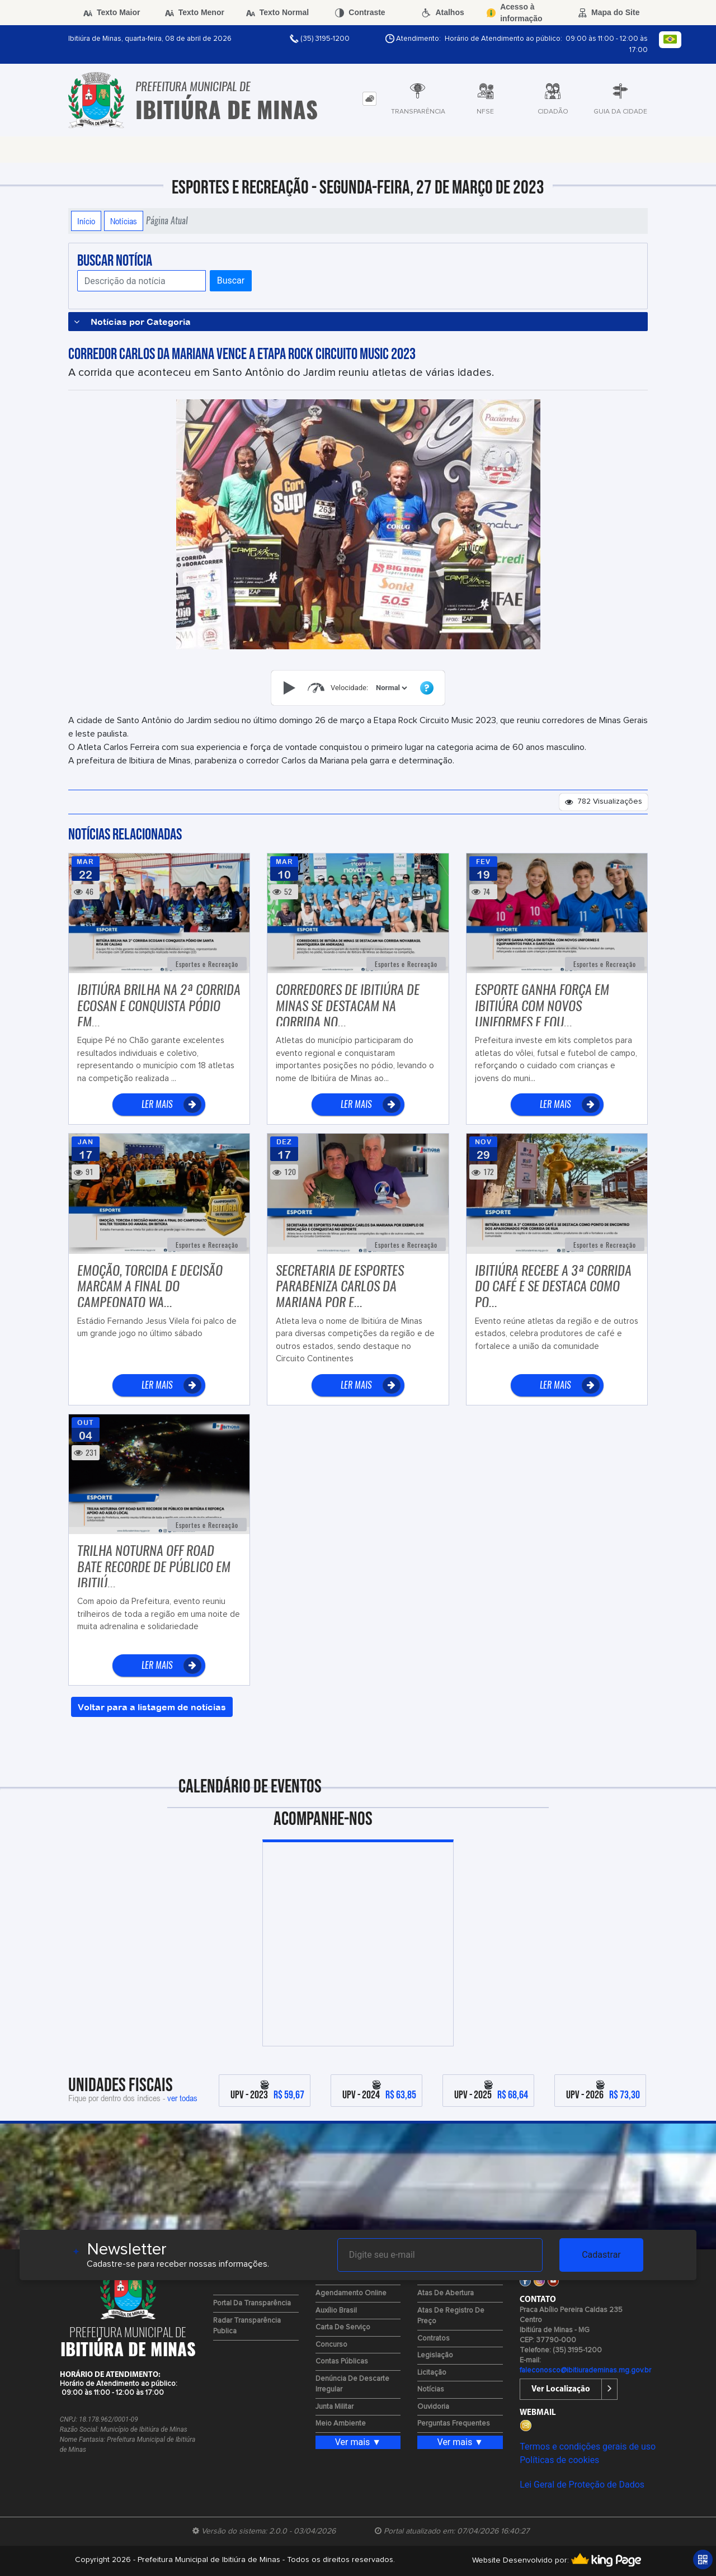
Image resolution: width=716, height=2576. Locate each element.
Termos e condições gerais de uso (588, 2446)
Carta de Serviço (342, 2327)
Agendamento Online (351, 2293)
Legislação (435, 2355)
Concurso (331, 2344)
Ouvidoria (433, 2406)
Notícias (123, 221)
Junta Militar (334, 2406)
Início (86, 221)
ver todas (182, 2097)
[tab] (369, 99)
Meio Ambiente (340, 2423)
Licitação (431, 2372)
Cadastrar (601, 2254)
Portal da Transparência (252, 2303)
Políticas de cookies (559, 2460)
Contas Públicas (341, 2361)
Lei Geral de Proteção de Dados (582, 2484)
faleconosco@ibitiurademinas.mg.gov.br (585, 2370)
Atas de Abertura (445, 2293)
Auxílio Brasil (336, 2310)
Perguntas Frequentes (453, 2423)
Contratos (433, 2338)
